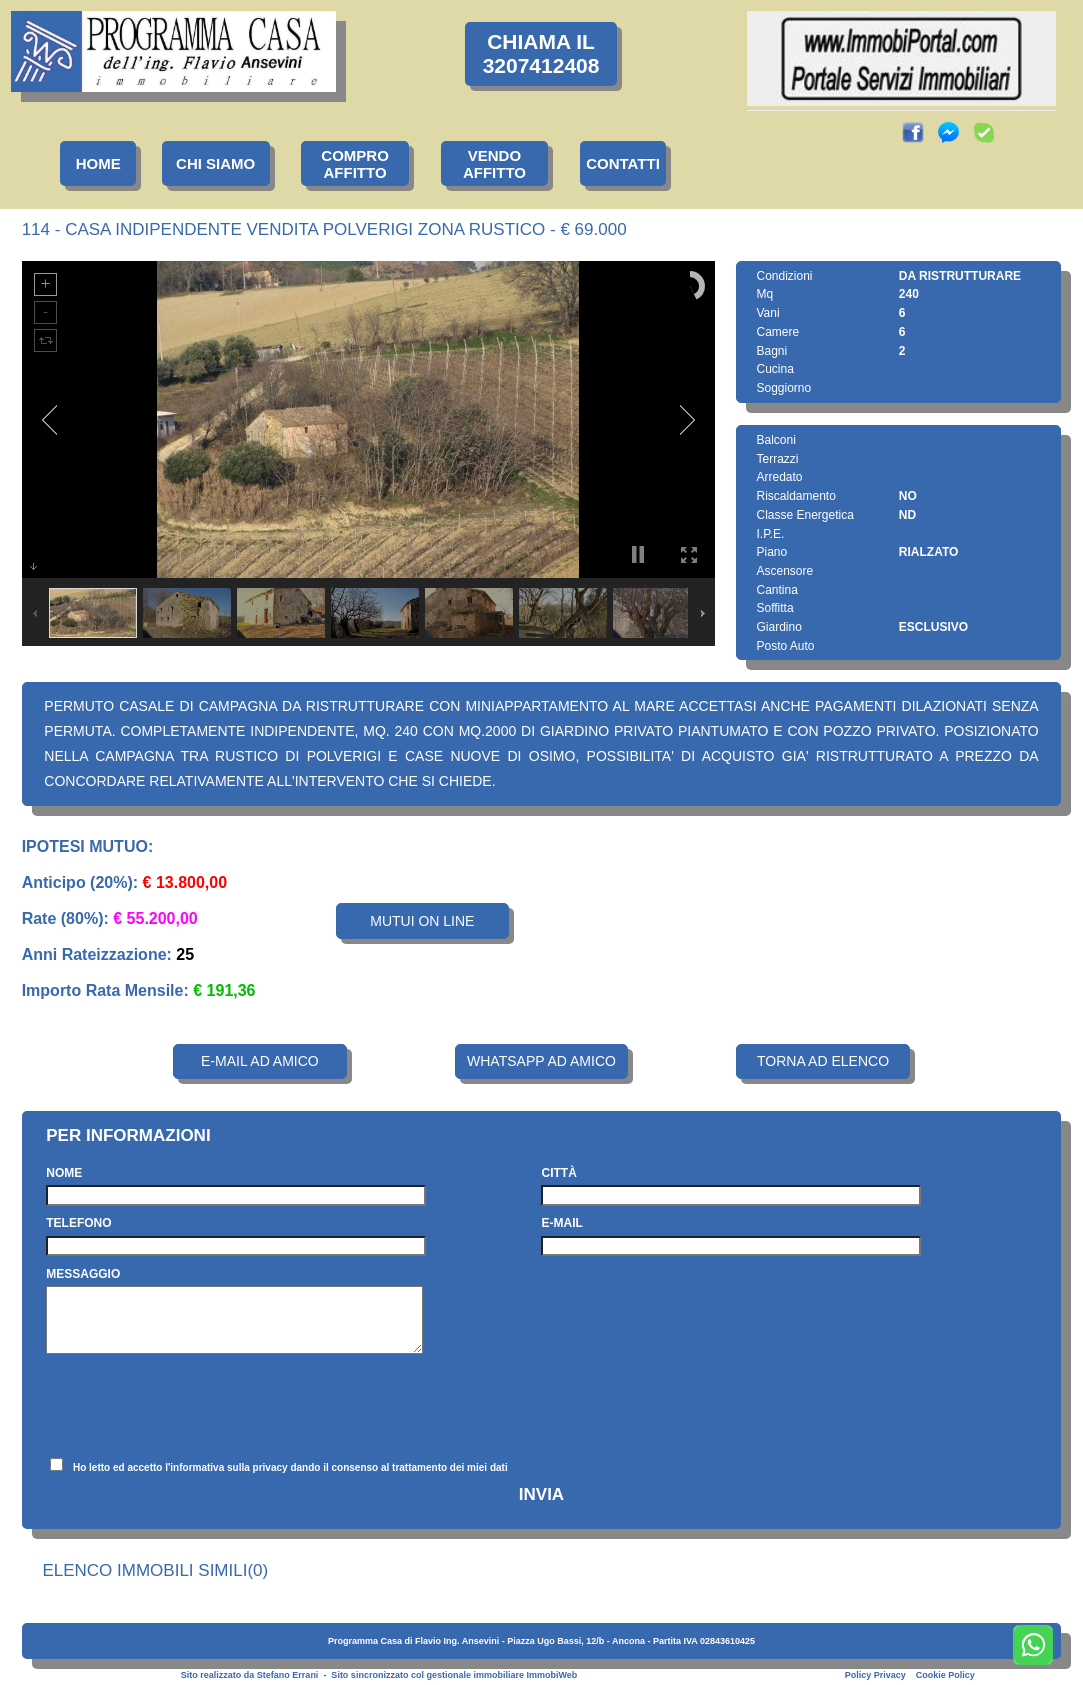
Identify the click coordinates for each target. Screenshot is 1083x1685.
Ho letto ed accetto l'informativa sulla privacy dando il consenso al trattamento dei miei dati (290, 1467)
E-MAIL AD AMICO (260, 1061)
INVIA (541, 1494)
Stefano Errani (288, 1675)
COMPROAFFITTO (355, 164)
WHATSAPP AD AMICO (541, 1061)
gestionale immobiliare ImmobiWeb (501, 1675)
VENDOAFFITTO (494, 164)
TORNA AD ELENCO (823, 1061)
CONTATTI (623, 163)
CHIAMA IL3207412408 (541, 53)
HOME (98, 163)
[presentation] (198, 1406)
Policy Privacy (875, 1675)
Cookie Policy (945, 1675)
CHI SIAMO (215, 163)
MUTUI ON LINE (422, 921)
